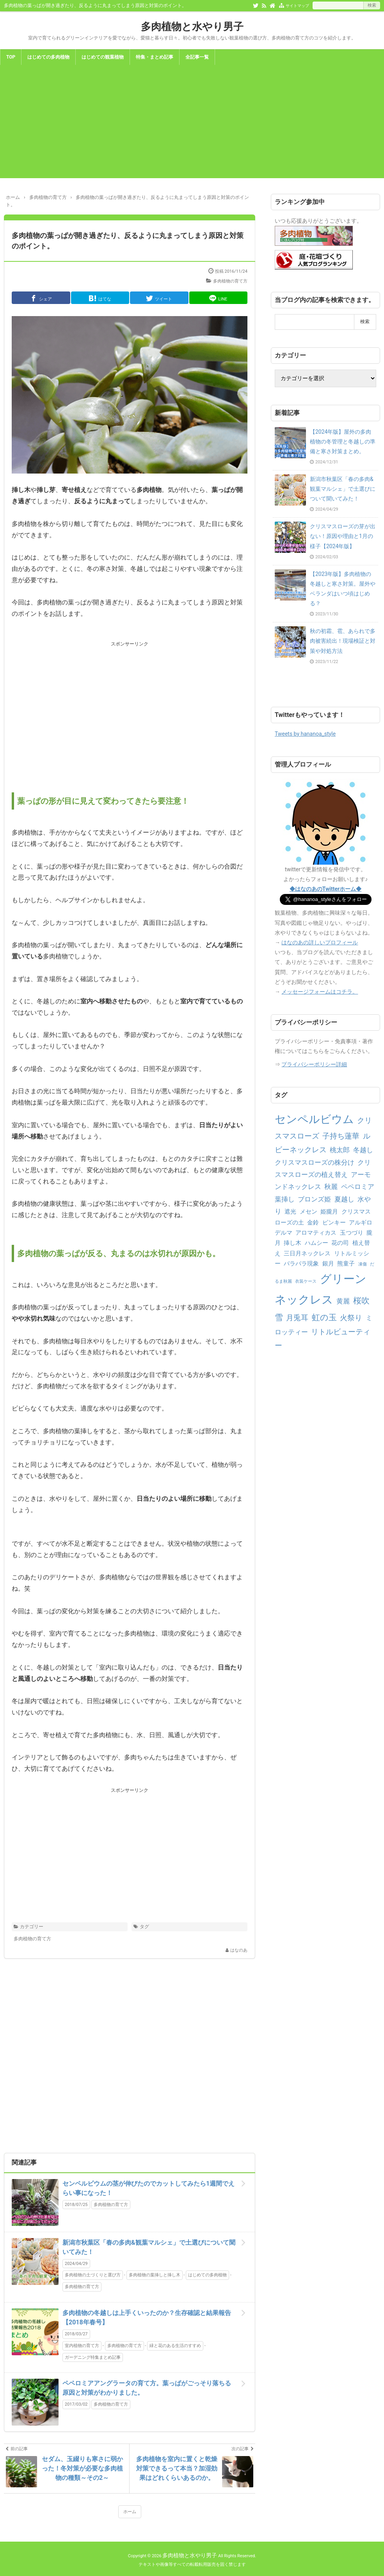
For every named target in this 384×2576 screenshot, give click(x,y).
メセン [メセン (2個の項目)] (308, 1211)
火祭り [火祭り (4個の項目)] (351, 1317)
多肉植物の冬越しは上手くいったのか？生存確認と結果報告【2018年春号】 (146, 2317)
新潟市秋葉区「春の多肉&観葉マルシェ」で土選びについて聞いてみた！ (148, 2247)
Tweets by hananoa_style (305, 734)
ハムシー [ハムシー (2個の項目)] (316, 1242)
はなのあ (238, 1950)
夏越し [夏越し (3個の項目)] (344, 1199)
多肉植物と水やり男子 (192, 26)
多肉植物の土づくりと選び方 (93, 2274)
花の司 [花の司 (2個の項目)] (340, 1242)
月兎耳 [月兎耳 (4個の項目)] (297, 1317)
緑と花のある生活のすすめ (175, 2345)
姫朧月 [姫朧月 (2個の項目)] (329, 1211)
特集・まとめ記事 (154, 57)
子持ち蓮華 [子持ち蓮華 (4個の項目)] (340, 1136)
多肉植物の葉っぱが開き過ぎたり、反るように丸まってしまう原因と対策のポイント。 (128, 240)
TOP (10, 57)
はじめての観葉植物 (103, 57)
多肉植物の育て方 (230, 281)
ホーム (129, 2511)
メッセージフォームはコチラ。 (319, 992)
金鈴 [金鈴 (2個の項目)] (313, 1222)
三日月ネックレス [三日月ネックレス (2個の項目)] (307, 1253)
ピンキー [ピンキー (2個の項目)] (334, 1222)
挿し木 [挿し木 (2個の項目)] (292, 1242)
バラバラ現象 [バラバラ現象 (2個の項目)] (301, 1263)
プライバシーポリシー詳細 (314, 1064)
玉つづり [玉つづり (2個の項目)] (351, 1232)
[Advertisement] (192, 123)
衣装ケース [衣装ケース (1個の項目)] (305, 1281)
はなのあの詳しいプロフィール (319, 942)
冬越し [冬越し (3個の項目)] (363, 1150)
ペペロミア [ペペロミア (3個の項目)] (357, 1187)
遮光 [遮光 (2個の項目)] (290, 1211)
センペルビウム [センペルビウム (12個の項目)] (314, 1119)
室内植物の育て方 (82, 2345)
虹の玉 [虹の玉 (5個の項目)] (324, 1317)
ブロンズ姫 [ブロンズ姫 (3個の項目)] (314, 1199)
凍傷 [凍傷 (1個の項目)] (362, 1264)
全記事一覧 (197, 57)
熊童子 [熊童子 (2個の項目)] (346, 1263)
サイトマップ (297, 6)
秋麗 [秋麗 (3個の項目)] (331, 1187)
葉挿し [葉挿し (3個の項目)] (285, 1199)
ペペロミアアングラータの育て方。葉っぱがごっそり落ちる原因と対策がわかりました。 (146, 2387)
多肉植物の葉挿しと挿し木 (154, 2274)
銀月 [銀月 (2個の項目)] (328, 1263)
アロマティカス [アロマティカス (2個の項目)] (315, 1232)
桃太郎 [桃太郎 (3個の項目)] (340, 1150)
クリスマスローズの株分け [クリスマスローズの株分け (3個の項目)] (314, 1162)
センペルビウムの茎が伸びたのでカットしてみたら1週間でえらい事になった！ (148, 2188)
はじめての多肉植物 (48, 57)
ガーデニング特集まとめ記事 (93, 2357)
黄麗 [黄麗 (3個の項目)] (343, 1301)
